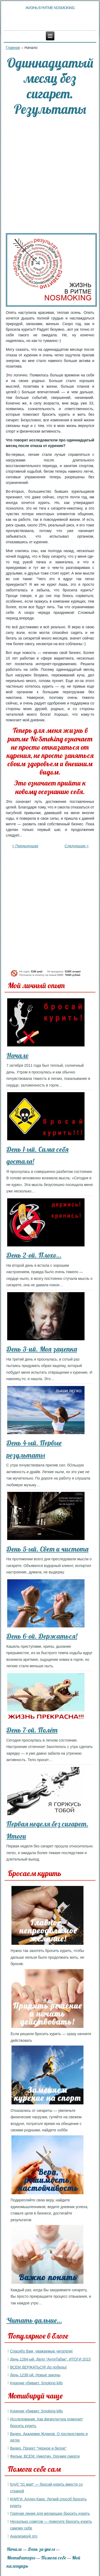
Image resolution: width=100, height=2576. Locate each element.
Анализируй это (23, 2536)
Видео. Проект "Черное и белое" (38, 2448)
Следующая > (77, 846)
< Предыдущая (25, 846)
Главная (13, 47)
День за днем (41, 2549)
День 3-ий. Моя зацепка (41, 1349)
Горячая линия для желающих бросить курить (50, 2513)
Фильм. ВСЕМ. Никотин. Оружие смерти (45, 2456)
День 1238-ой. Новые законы (35, 2375)
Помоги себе (53, 2558)
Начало (17, 1055)
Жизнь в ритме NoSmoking (50, 8)
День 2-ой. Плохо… (33, 1255)
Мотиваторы (21, 2558)
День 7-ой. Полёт (32, 1730)
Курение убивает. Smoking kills (36, 2383)
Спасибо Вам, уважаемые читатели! (41, 2351)
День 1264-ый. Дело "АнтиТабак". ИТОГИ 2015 (50, 2359)
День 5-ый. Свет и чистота (47, 1549)
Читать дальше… (34, 2320)
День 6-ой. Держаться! (41, 1636)
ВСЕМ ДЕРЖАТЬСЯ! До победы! (38, 2367)
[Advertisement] (50, 175)
